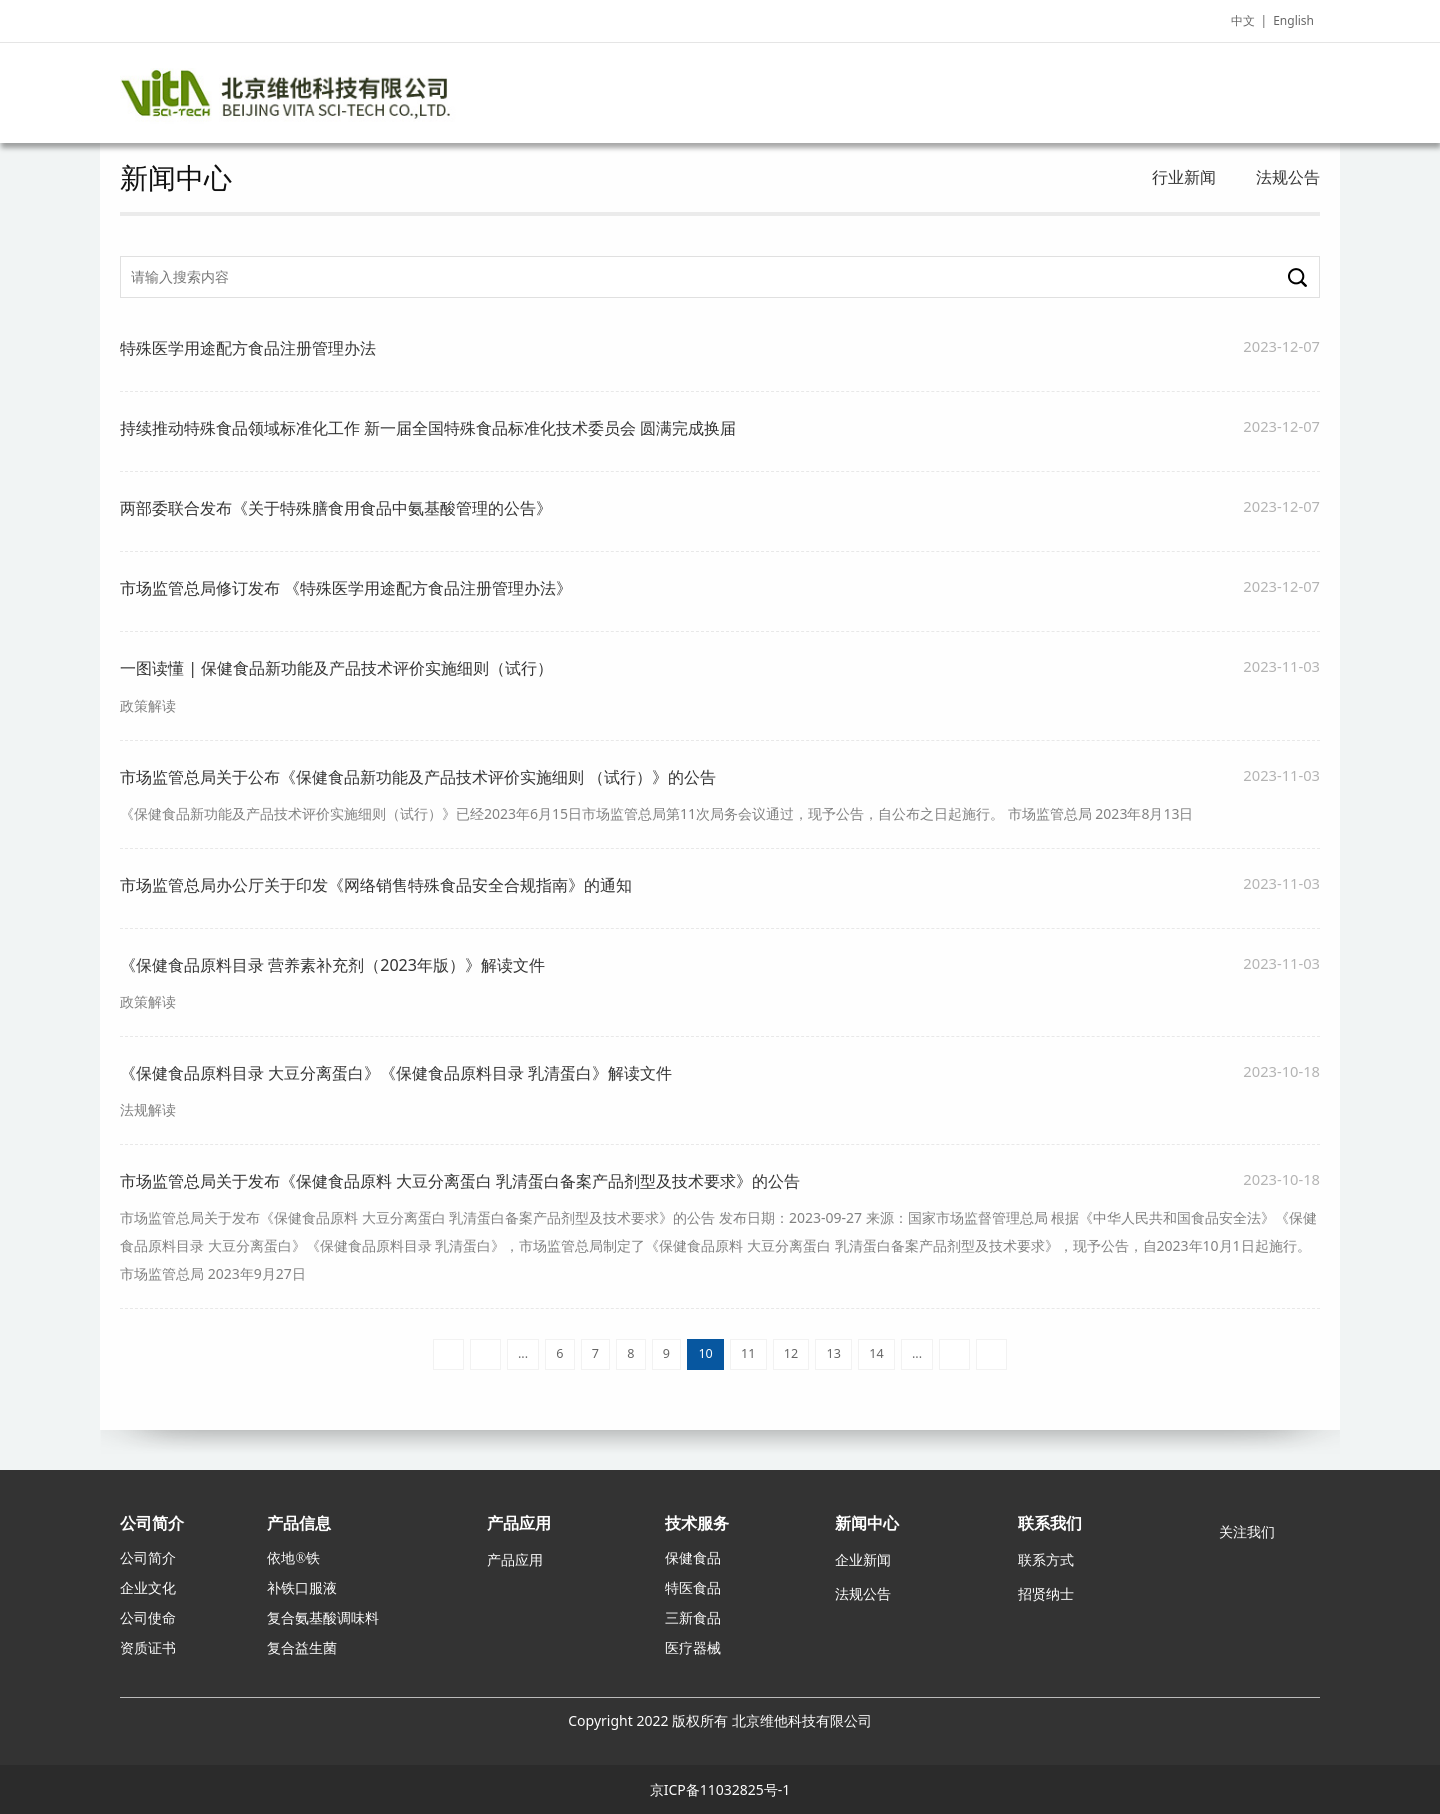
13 (834, 1353)
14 (876, 1353)
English (1293, 20)
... (523, 1353)
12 (791, 1353)
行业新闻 (1184, 177)
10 (705, 1353)
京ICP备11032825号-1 (720, 1789)
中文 (1243, 20)
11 (748, 1353)
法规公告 (1288, 177)
